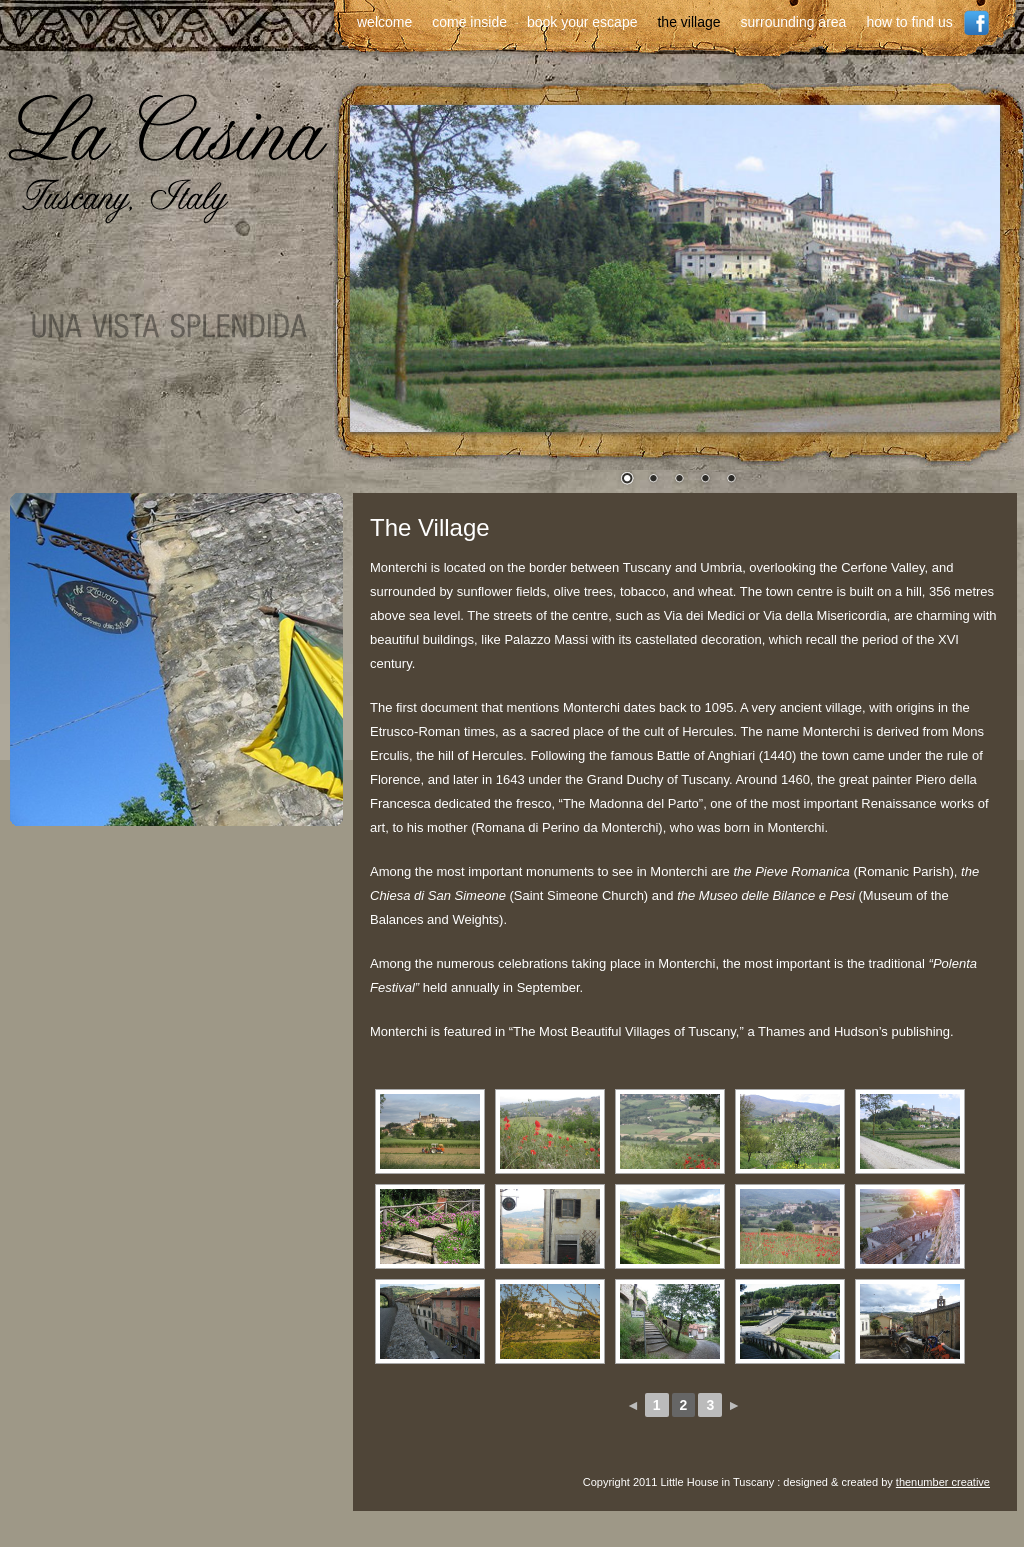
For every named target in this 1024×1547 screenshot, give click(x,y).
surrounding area (794, 22)
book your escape (582, 22)
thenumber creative (943, 1482)
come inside (469, 22)
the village (688, 22)
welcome (384, 22)
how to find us (909, 22)
